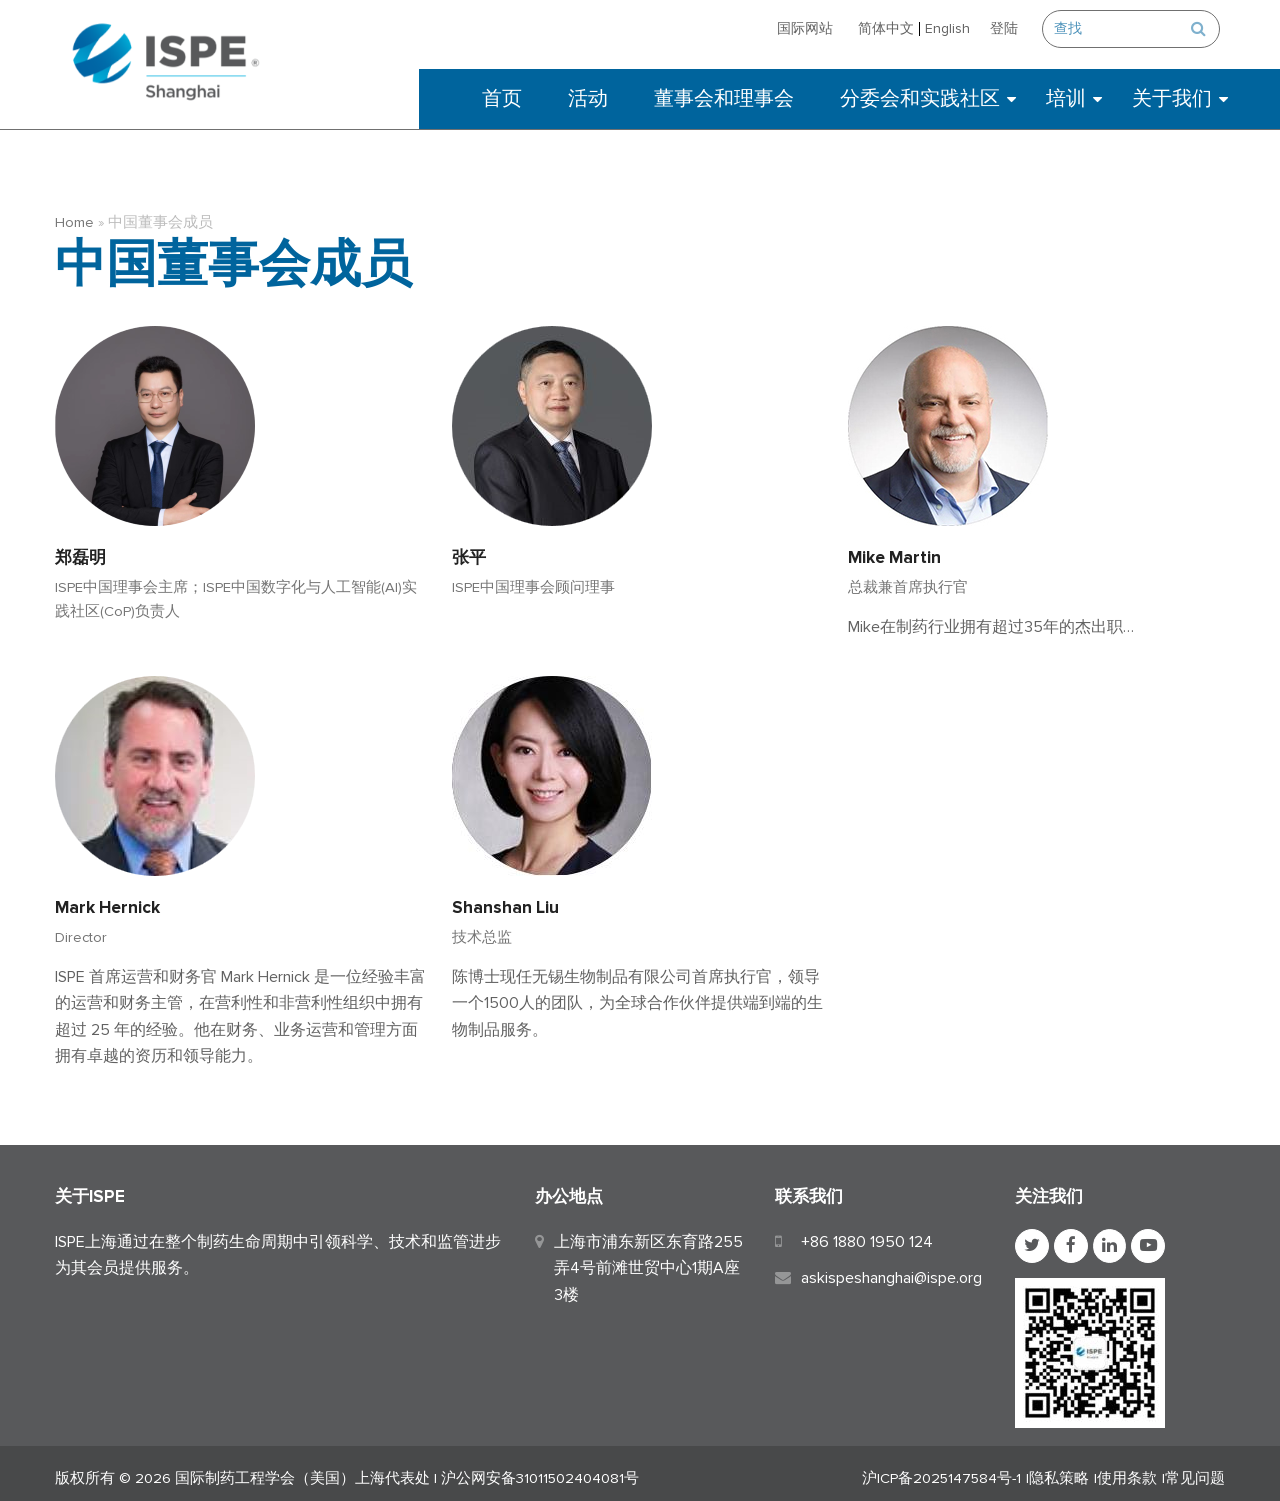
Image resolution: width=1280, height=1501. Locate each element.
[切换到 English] (952, 28)
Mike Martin (894, 547)
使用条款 (1127, 1469)
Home (74, 213)
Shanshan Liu (505, 897)
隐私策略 (1059, 1469)
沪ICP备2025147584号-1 (941, 1469)
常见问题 (1195, 1469)
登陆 (1009, 28)
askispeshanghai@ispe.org (891, 1269)
